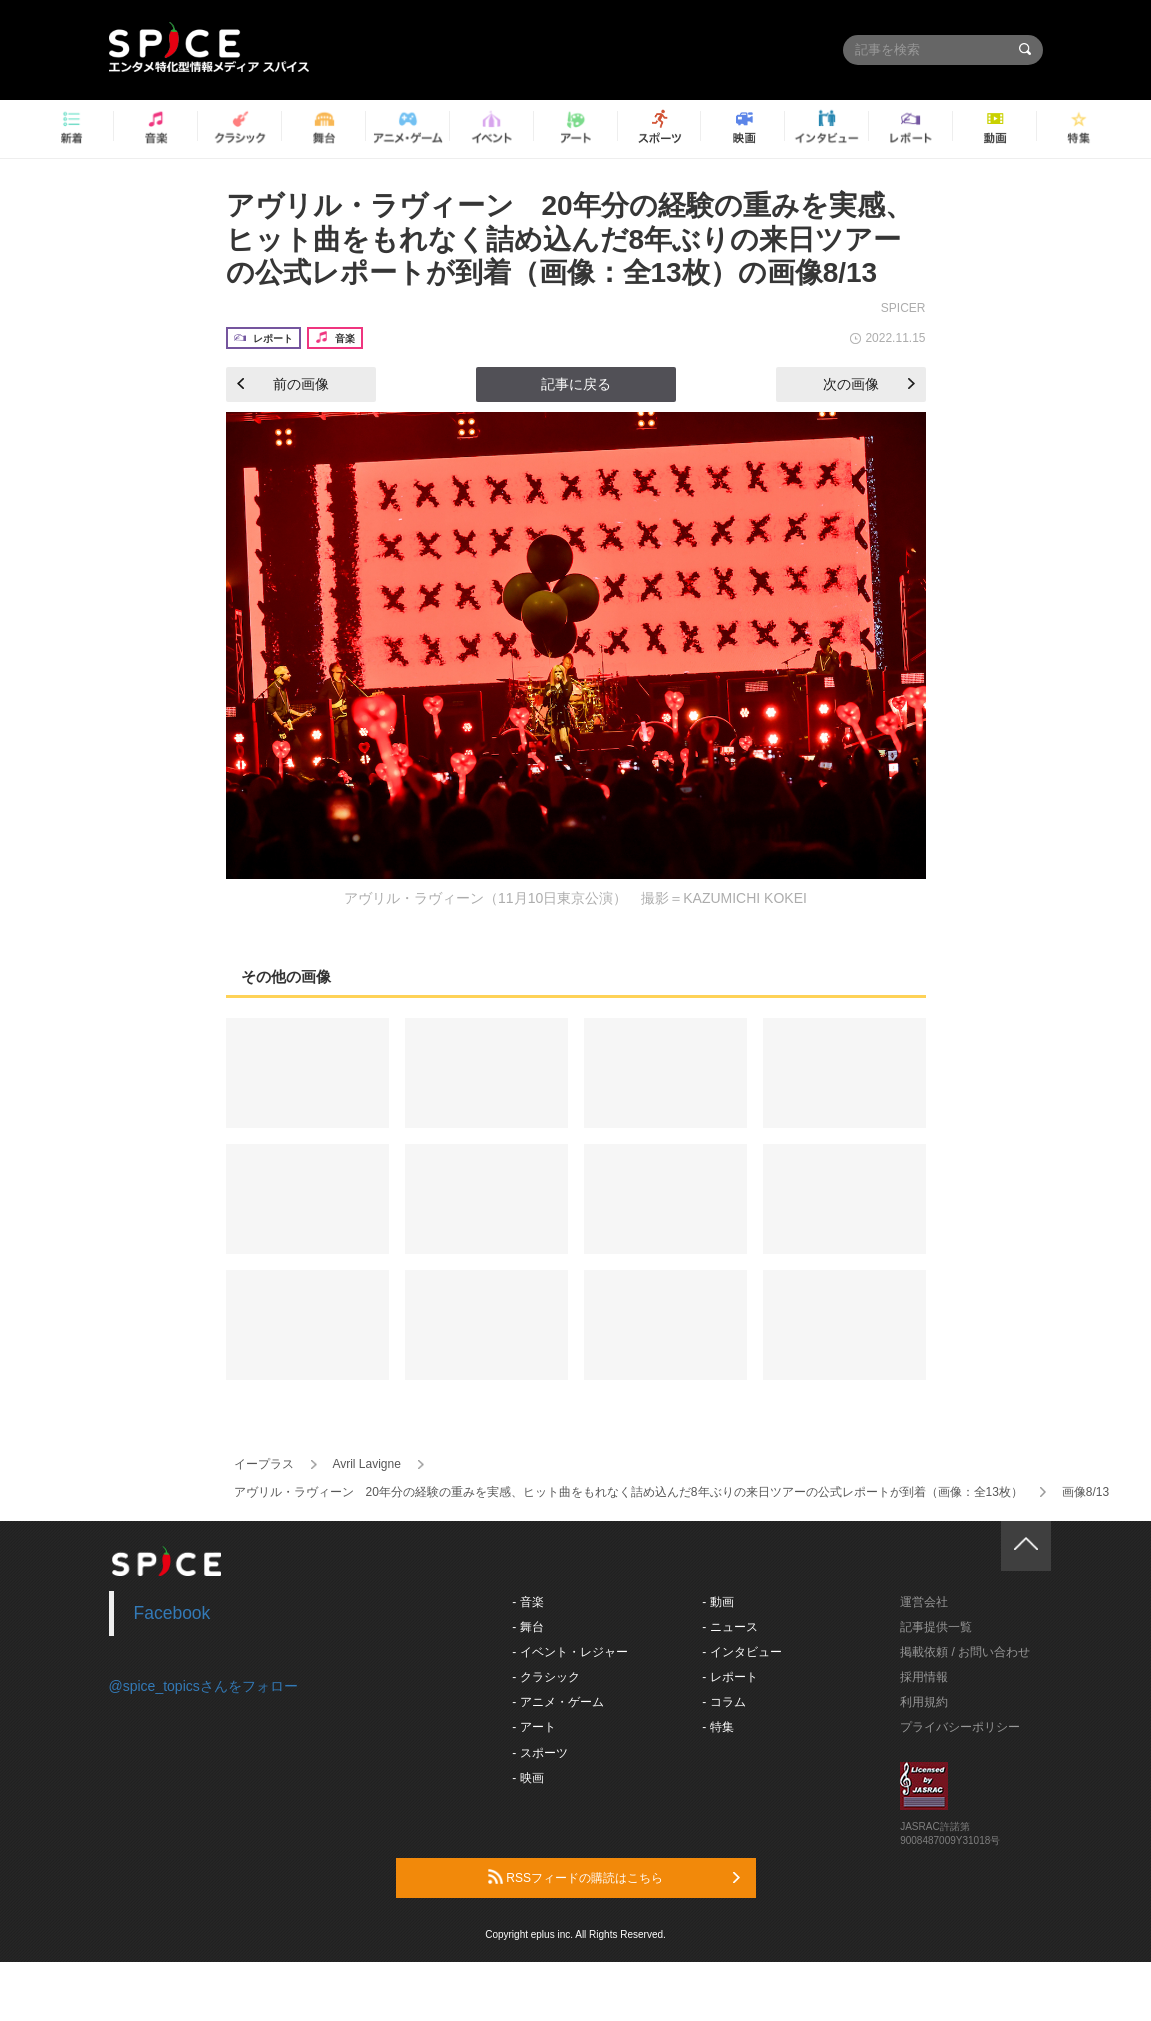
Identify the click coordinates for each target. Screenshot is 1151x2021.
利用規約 (924, 1702)
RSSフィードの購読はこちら (614, 1877)
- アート (533, 1727)
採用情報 (924, 1677)
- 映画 (527, 1778)
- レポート (729, 1677)
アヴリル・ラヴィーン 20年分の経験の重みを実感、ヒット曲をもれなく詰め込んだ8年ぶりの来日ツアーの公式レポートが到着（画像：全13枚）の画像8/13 (569, 239)
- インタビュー (741, 1652)
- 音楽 (527, 1602)
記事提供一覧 (936, 1627)
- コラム (723, 1702)
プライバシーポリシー (960, 1727)
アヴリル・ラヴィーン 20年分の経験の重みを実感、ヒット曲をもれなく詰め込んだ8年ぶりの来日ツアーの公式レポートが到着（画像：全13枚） (628, 1492)
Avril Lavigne (366, 1464)
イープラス (264, 1464)
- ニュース (729, 1627)
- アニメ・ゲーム (557, 1702)
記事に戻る (576, 384)
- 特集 (717, 1727)
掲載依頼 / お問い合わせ (965, 1652)
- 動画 (717, 1602)
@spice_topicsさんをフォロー (203, 1686)
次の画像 (869, 384)
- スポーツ (539, 1753)
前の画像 (283, 384)
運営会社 (924, 1602)
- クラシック (545, 1677)
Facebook (172, 1613)
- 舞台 (527, 1627)
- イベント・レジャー (569, 1652)
